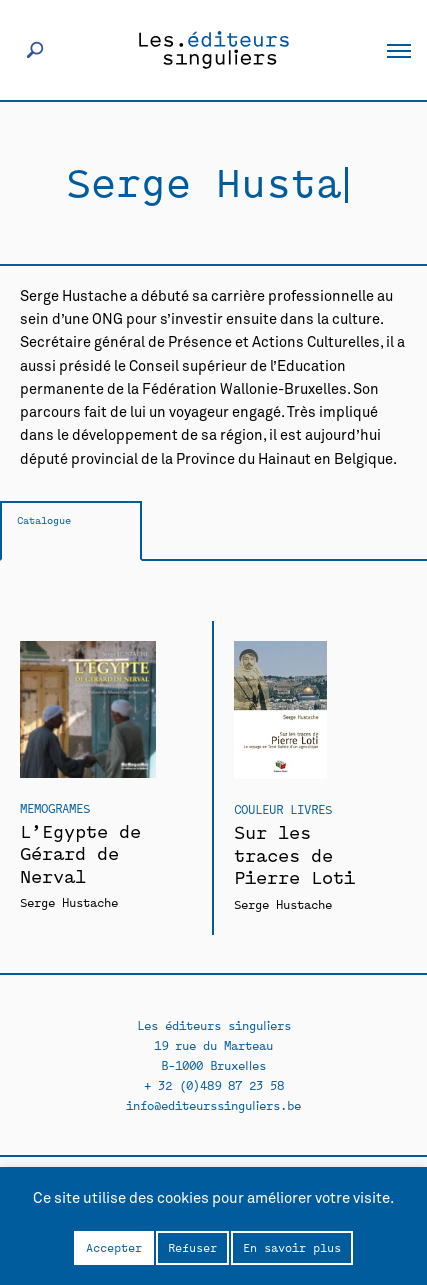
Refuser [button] (192, 1247)
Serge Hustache (69, 901)
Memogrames (55, 807)
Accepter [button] (114, 1247)
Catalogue (44, 519)
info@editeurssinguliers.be (213, 1104)
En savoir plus (292, 1247)
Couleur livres (283, 808)
